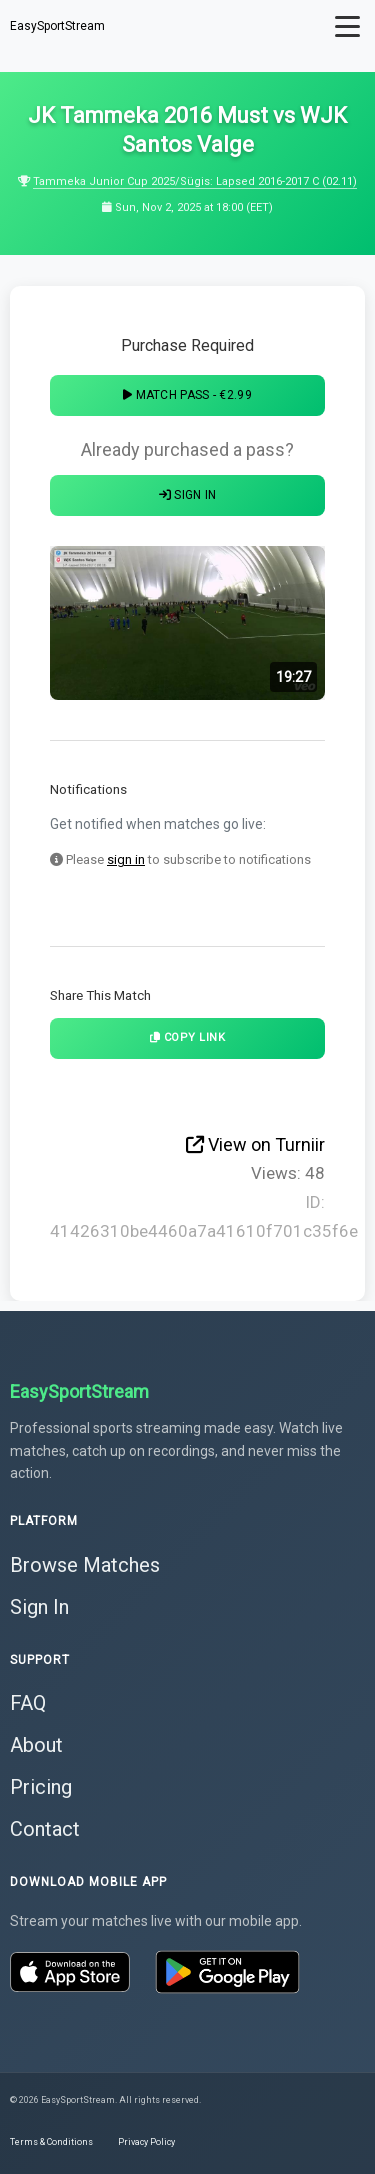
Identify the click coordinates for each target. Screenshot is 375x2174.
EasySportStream (57, 26)
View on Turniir (255, 1144)
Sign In (188, 495)
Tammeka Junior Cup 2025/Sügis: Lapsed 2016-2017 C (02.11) (195, 181)
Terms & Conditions (51, 2142)
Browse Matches (85, 1565)
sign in (126, 859)
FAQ (28, 1703)
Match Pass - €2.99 (187, 395)
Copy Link (188, 1037)
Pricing (41, 1787)
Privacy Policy (146, 2142)
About (36, 1745)
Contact (45, 1829)
